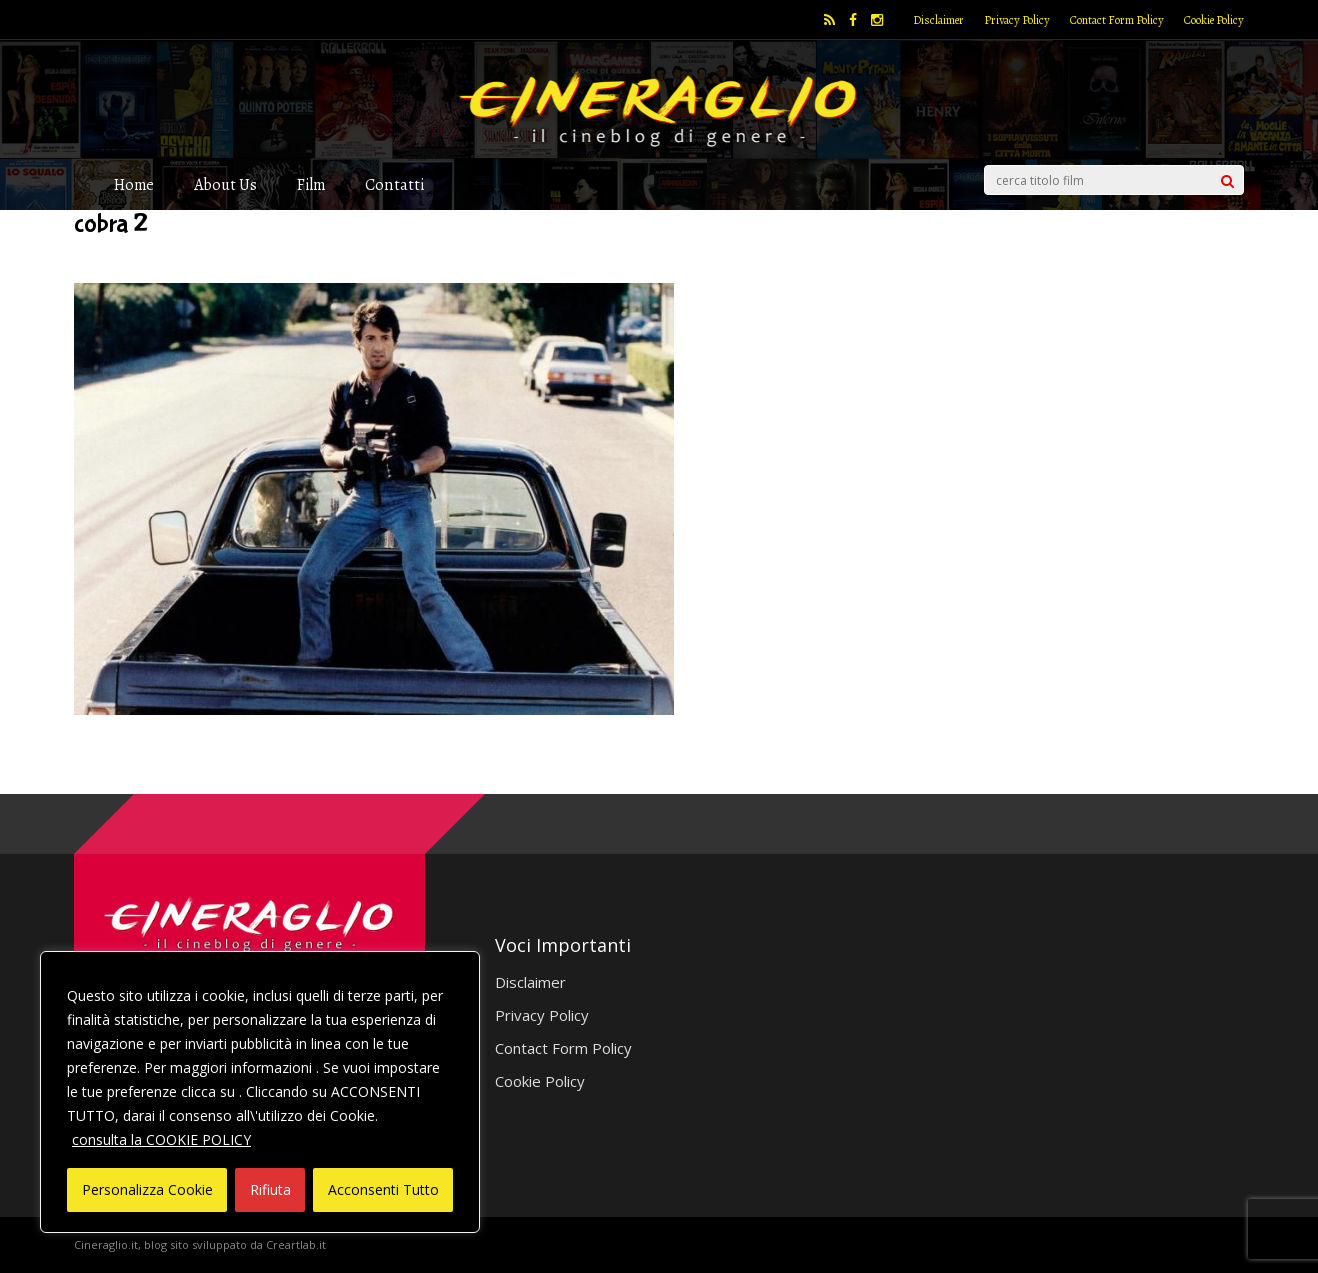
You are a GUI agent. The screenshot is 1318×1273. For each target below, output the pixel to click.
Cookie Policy (1214, 20)
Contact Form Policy (1117, 20)
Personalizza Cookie (147, 1189)
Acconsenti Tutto (383, 1189)
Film (311, 184)
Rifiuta (270, 1189)
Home (134, 184)
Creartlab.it (296, 1244)
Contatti (394, 184)
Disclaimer (938, 20)
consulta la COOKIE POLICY (161, 1139)
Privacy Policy (1017, 20)
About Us (225, 184)
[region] (260, 1092)
